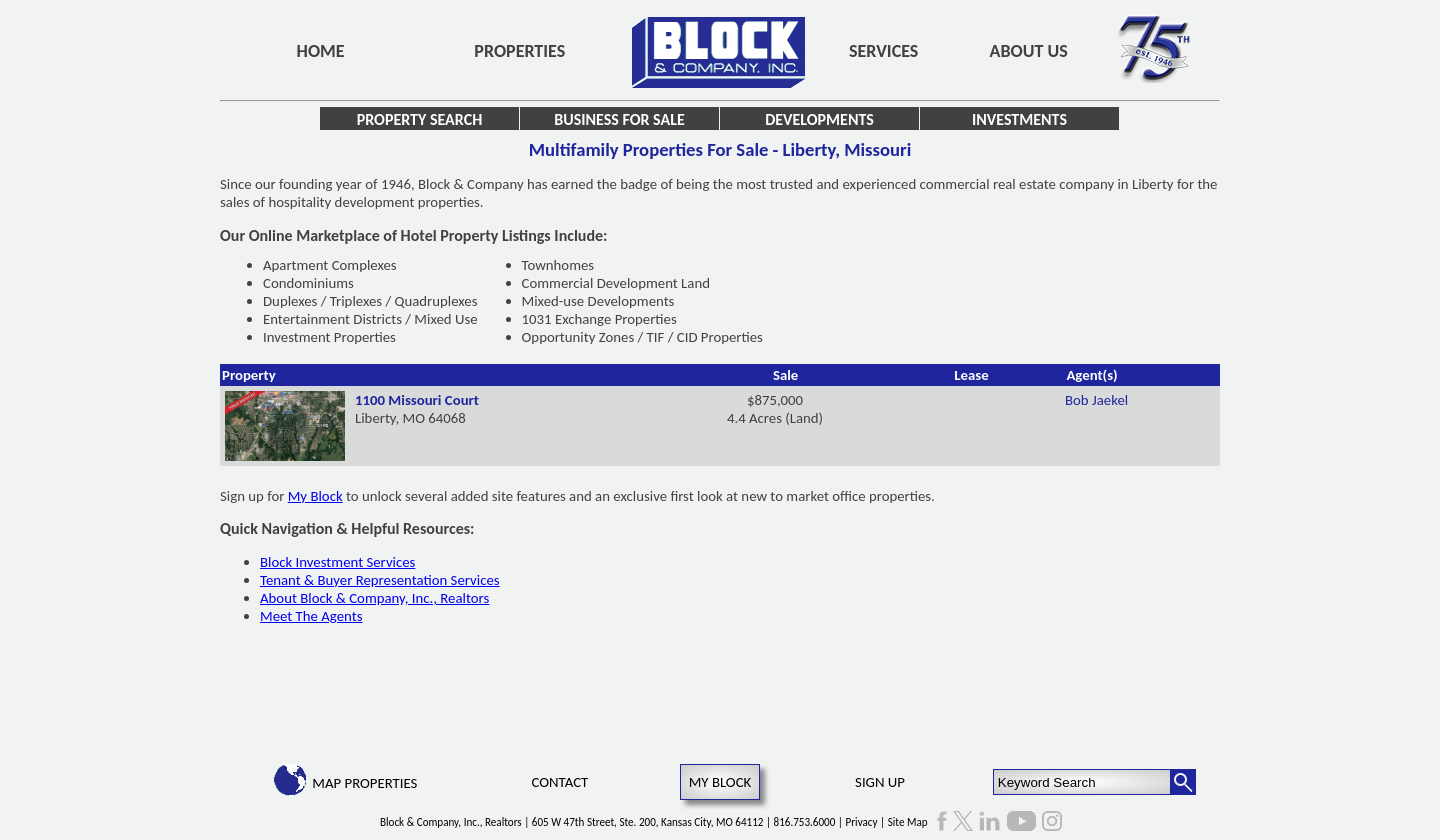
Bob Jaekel (1096, 400)
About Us (1029, 51)
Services (883, 51)
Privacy (862, 822)
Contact (560, 782)
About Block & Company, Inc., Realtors (374, 598)
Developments (819, 119)
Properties (519, 51)
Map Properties (364, 783)
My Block (315, 496)
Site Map (908, 822)
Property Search (420, 119)
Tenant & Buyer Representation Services (380, 580)
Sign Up (880, 782)
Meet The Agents (311, 616)
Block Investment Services (337, 562)
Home (321, 51)
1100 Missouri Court (417, 400)
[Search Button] (1183, 782)
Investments (1019, 119)
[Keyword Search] (1082, 782)
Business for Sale (619, 119)
